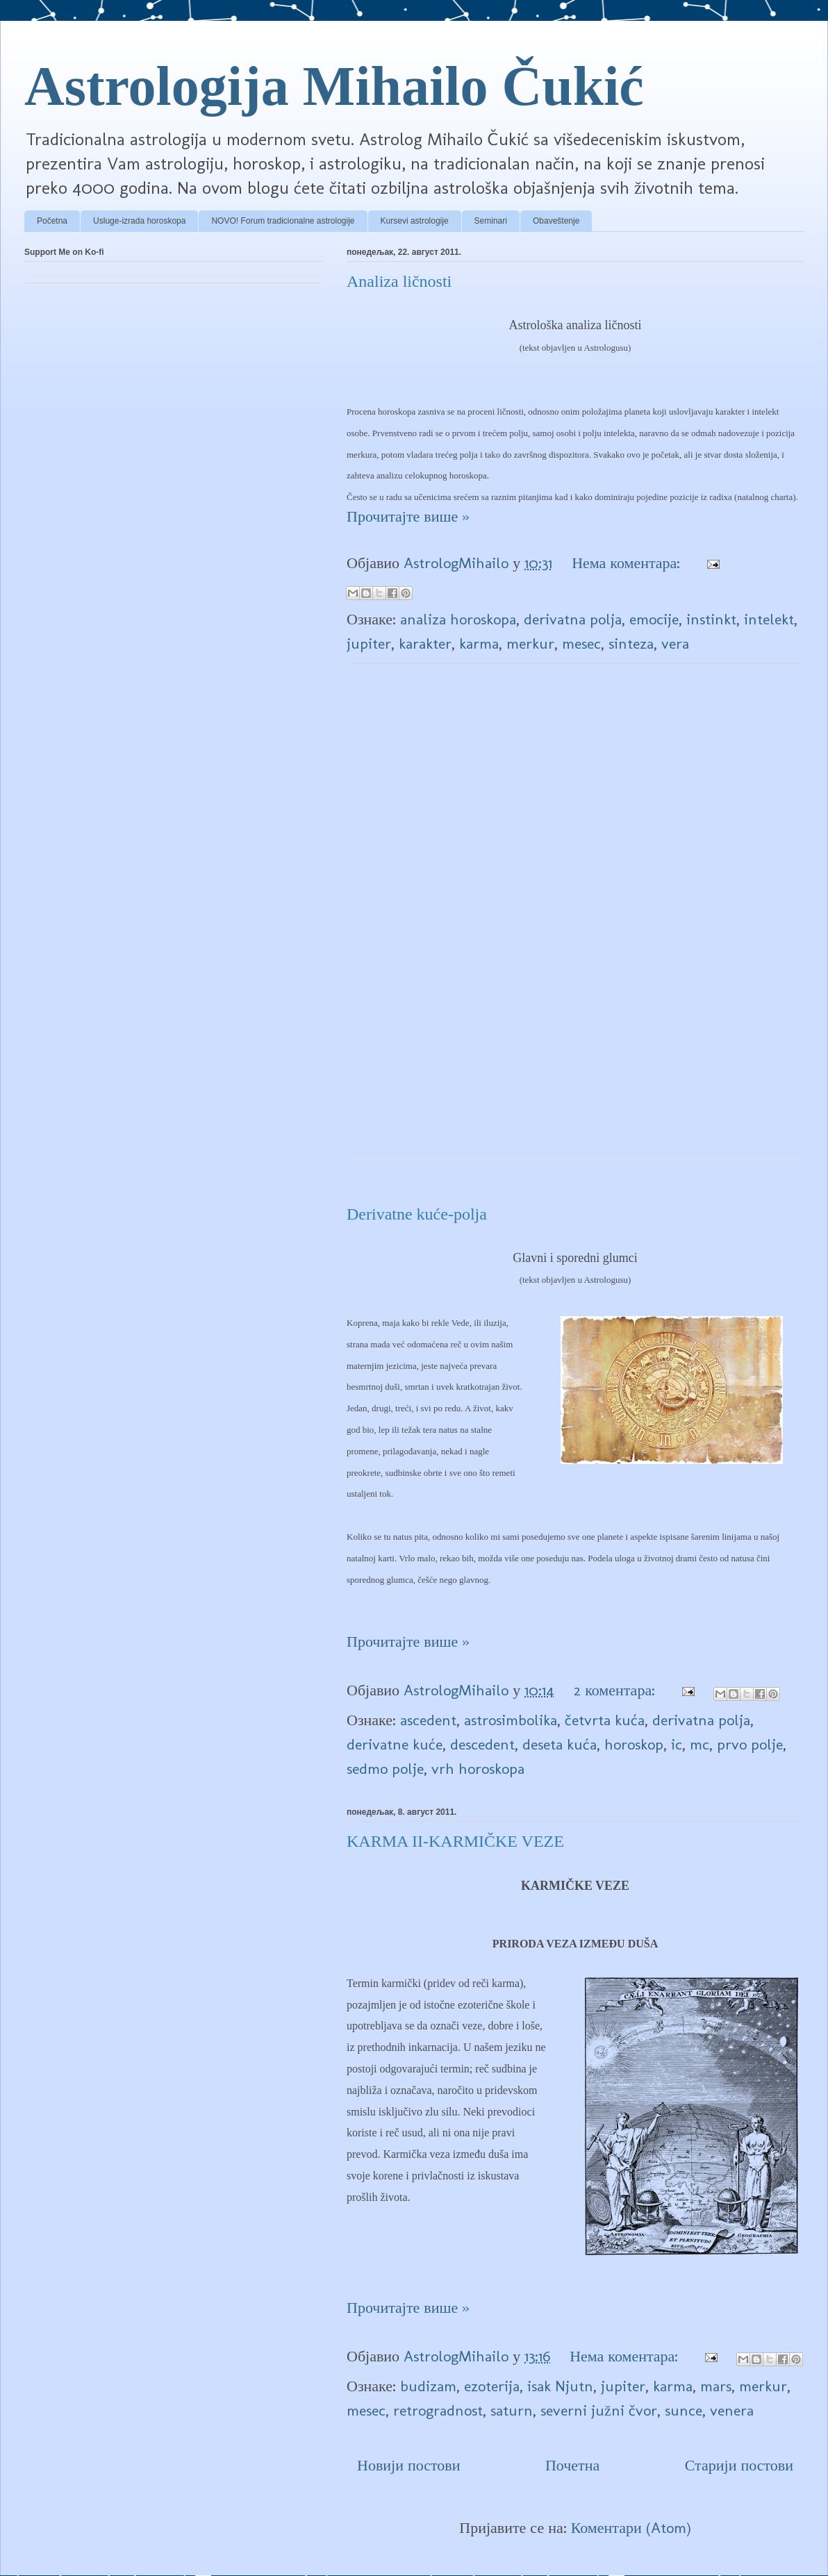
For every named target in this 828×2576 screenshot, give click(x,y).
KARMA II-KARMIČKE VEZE (455, 1841)
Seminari (490, 221)
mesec (581, 643)
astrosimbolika (510, 1720)
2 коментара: (616, 1690)
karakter (425, 643)
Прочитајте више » (408, 516)
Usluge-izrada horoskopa (139, 221)
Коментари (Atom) (631, 2527)
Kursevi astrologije (415, 221)
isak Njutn (560, 2386)
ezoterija (492, 2386)
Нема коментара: (628, 563)
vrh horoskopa (477, 1768)
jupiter (369, 643)
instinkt (711, 619)
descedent (482, 1744)
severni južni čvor (598, 2410)
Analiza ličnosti (399, 281)
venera (732, 2410)
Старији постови (739, 2465)
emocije (654, 619)
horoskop (633, 1744)
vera (675, 643)
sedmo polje (385, 1768)
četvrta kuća (605, 1720)
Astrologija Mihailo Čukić (334, 86)
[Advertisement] (575, 923)
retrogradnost (438, 2410)
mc (699, 1744)
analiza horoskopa (458, 619)
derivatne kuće (394, 1744)
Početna (52, 221)
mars (715, 2386)
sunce (683, 2410)
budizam (428, 2386)
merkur (530, 643)
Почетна (572, 2465)
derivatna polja (573, 619)
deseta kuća (559, 1744)
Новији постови (409, 2465)
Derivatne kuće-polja (417, 1214)
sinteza (631, 643)
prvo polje (750, 1744)
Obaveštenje (556, 221)
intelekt (769, 619)
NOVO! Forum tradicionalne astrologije (282, 221)
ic (676, 1744)
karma (479, 643)
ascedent (428, 1720)
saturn (511, 2410)
